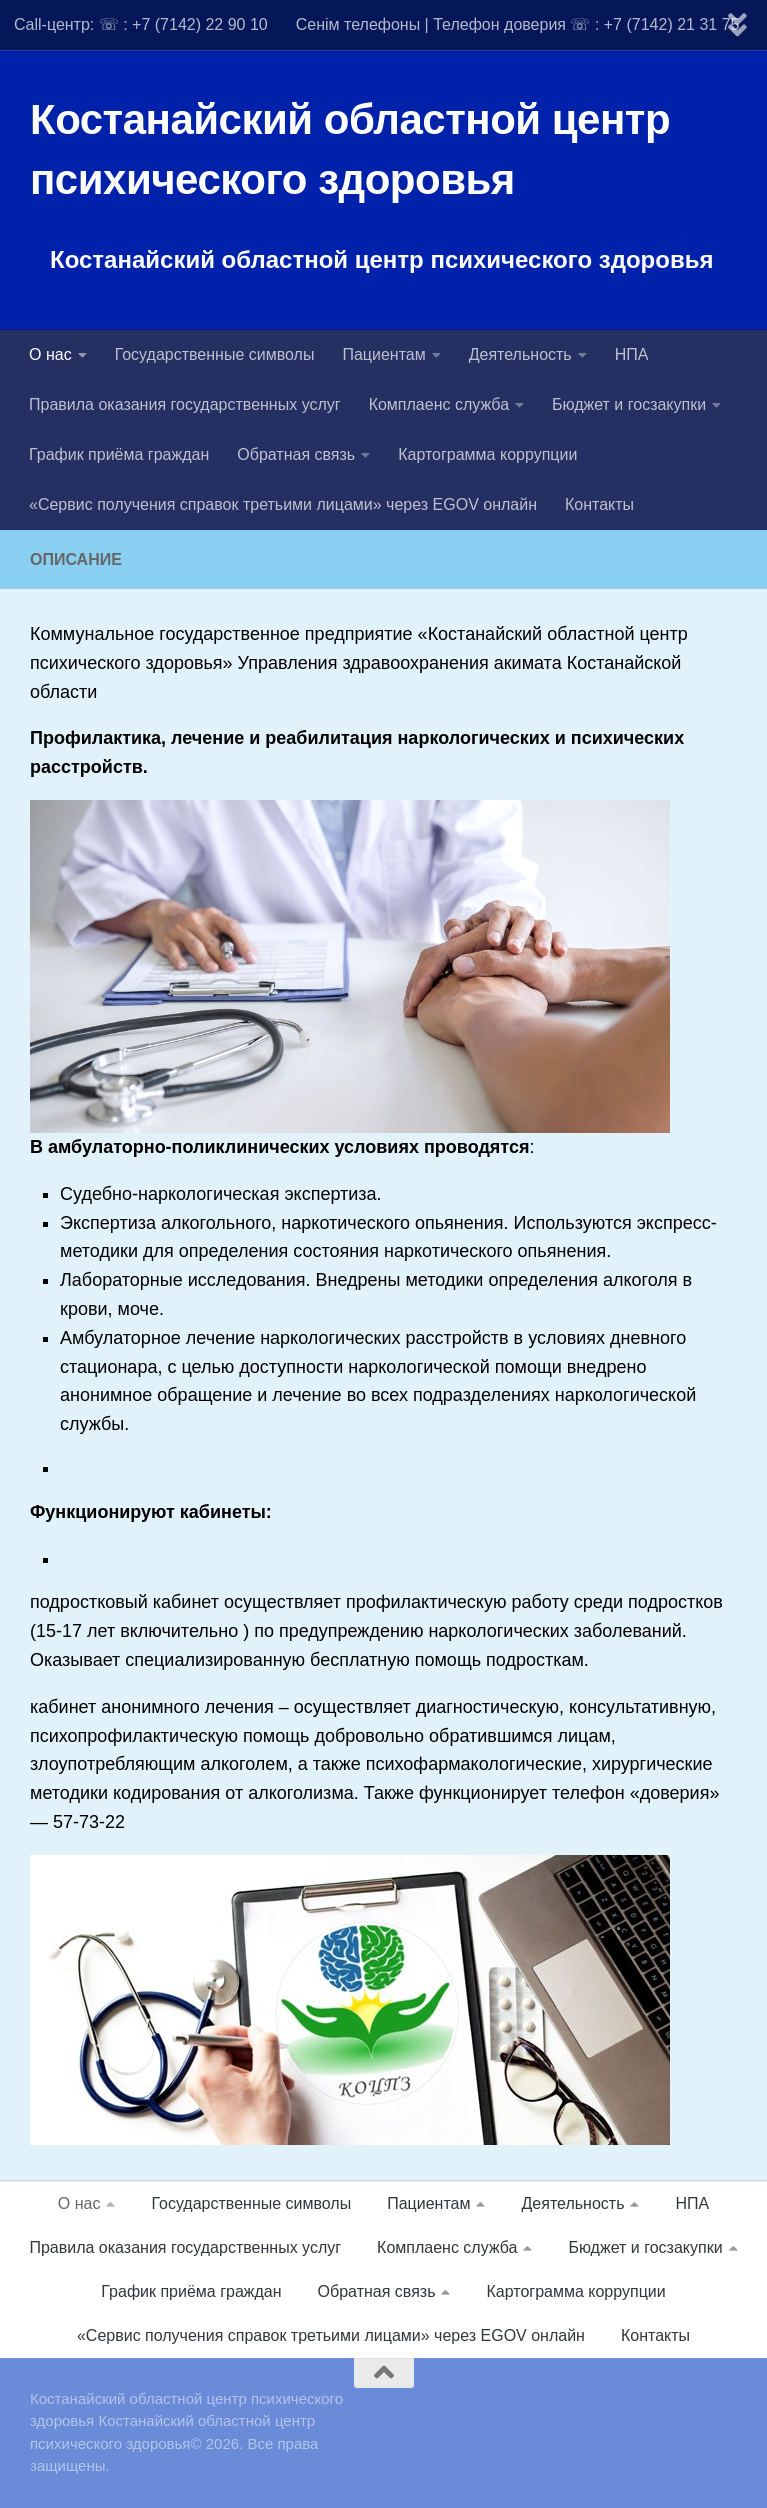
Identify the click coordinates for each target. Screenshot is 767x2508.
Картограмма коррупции (487, 454)
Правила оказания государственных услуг (185, 404)
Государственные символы (215, 354)
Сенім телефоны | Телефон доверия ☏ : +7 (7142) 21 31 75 (518, 24)
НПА (632, 354)
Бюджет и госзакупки (629, 404)
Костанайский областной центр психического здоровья (350, 149)
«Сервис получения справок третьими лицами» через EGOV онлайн (283, 504)
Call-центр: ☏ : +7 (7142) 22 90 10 (141, 24)
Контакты (599, 504)
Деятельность (520, 354)
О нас (50, 354)
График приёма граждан (119, 454)
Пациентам (383, 354)
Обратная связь (296, 454)
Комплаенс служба (439, 404)
